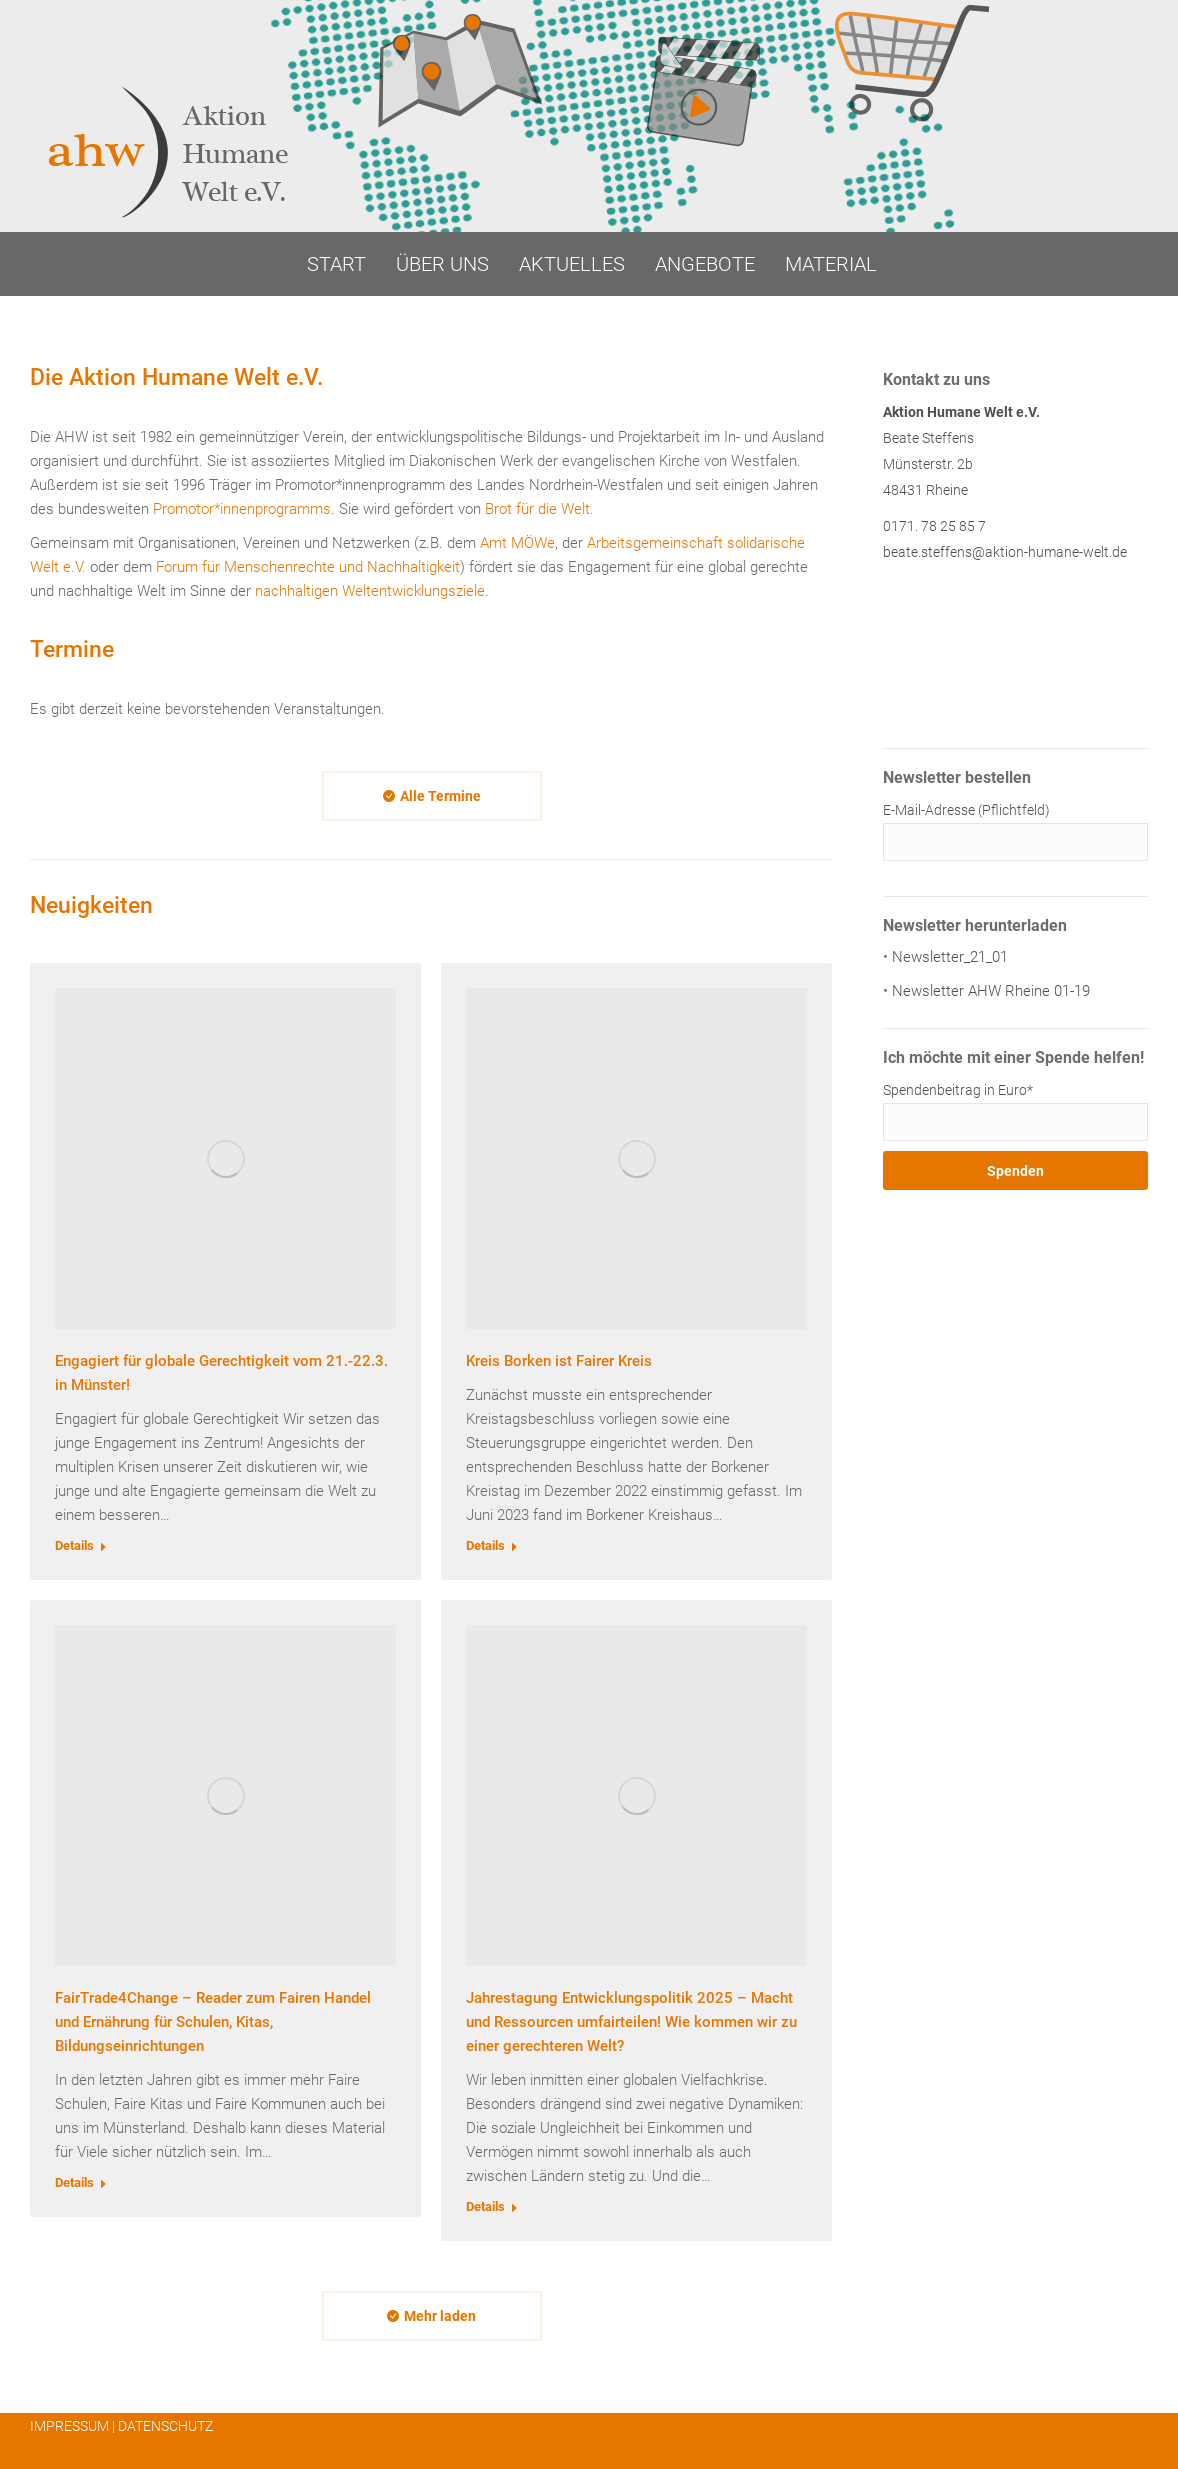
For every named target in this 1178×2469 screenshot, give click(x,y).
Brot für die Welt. (539, 509)
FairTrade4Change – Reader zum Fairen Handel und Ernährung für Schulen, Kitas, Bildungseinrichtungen (213, 2022)
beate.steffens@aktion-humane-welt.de (1005, 552)
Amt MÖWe (517, 543)
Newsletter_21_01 (950, 957)
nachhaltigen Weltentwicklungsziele (370, 591)
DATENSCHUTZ (165, 2426)
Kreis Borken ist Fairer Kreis (559, 1361)
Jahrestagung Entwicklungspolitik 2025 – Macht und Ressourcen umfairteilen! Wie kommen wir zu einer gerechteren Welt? (631, 2022)
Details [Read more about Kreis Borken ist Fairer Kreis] (485, 1545)
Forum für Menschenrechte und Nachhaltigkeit (308, 567)
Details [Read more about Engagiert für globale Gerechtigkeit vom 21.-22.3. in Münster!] (74, 1545)
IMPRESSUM (69, 2426)
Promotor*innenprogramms (242, 509)
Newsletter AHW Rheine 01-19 (991, 991)
